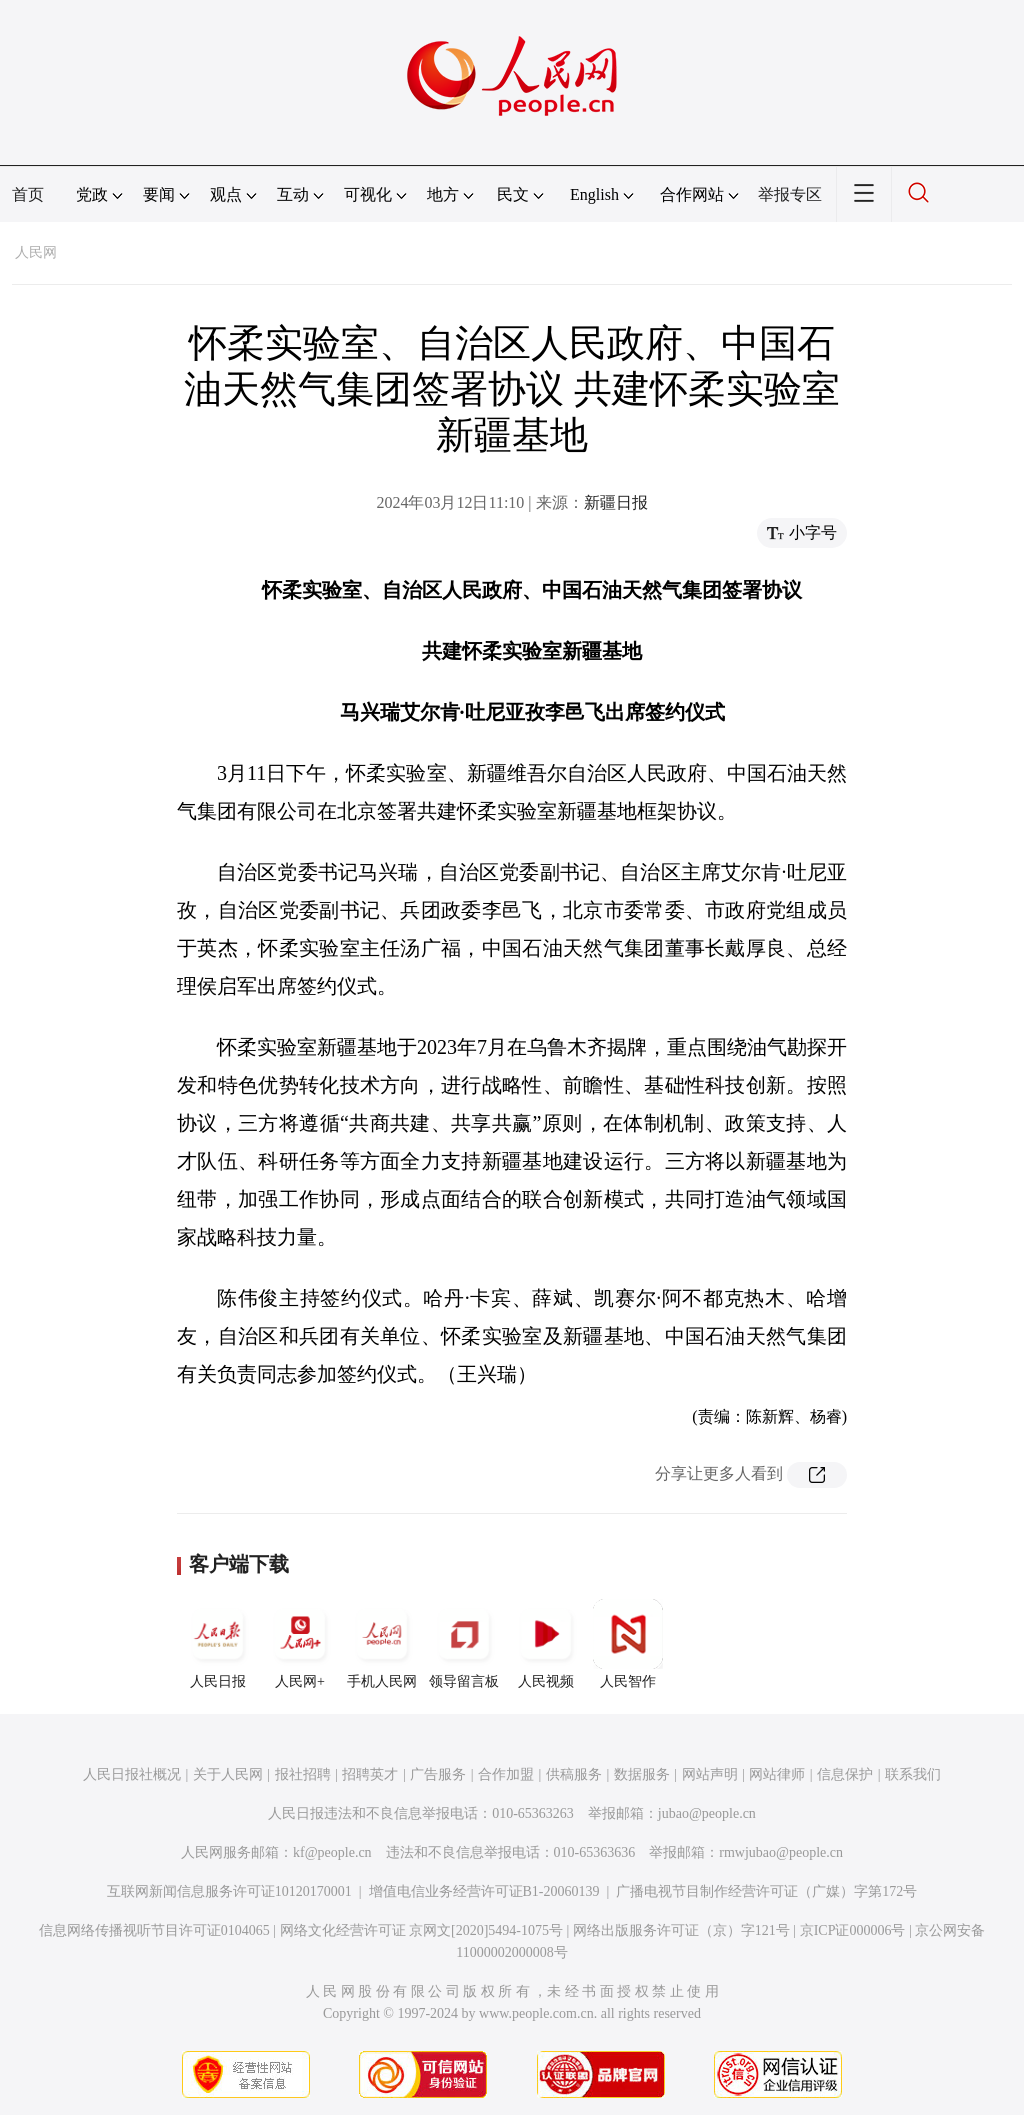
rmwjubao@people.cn (781, 1852)
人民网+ (300, 1644)
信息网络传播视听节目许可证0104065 (154, 1930)
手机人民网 (382, 1644)
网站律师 (777, 1774)
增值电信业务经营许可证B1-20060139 (484, 1891)
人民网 (36, 252)
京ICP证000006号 (853, 1930)
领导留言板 (464, 1644)
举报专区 (790, 194)
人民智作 (628, 1644)
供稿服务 (574, 1774)
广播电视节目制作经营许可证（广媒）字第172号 (766, 1891)
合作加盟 (506, 1774)
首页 (28, 194)
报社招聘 (303, 1774)
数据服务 (642, 1774)
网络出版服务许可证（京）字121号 (681, 1930)
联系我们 (913, 1774)
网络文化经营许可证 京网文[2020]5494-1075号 (422, 1930)
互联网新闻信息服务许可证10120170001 (229, 1891)
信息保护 (845, 1774)
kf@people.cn (332, 1852)
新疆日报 (616, 502)
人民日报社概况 (132, 1774)
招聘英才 (370, 1774)
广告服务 (438, 1774)
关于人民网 (228, 1774)
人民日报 (218, 1644)
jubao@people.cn (707, 1813)
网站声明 (710, 1774)
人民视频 (546, 1644)
